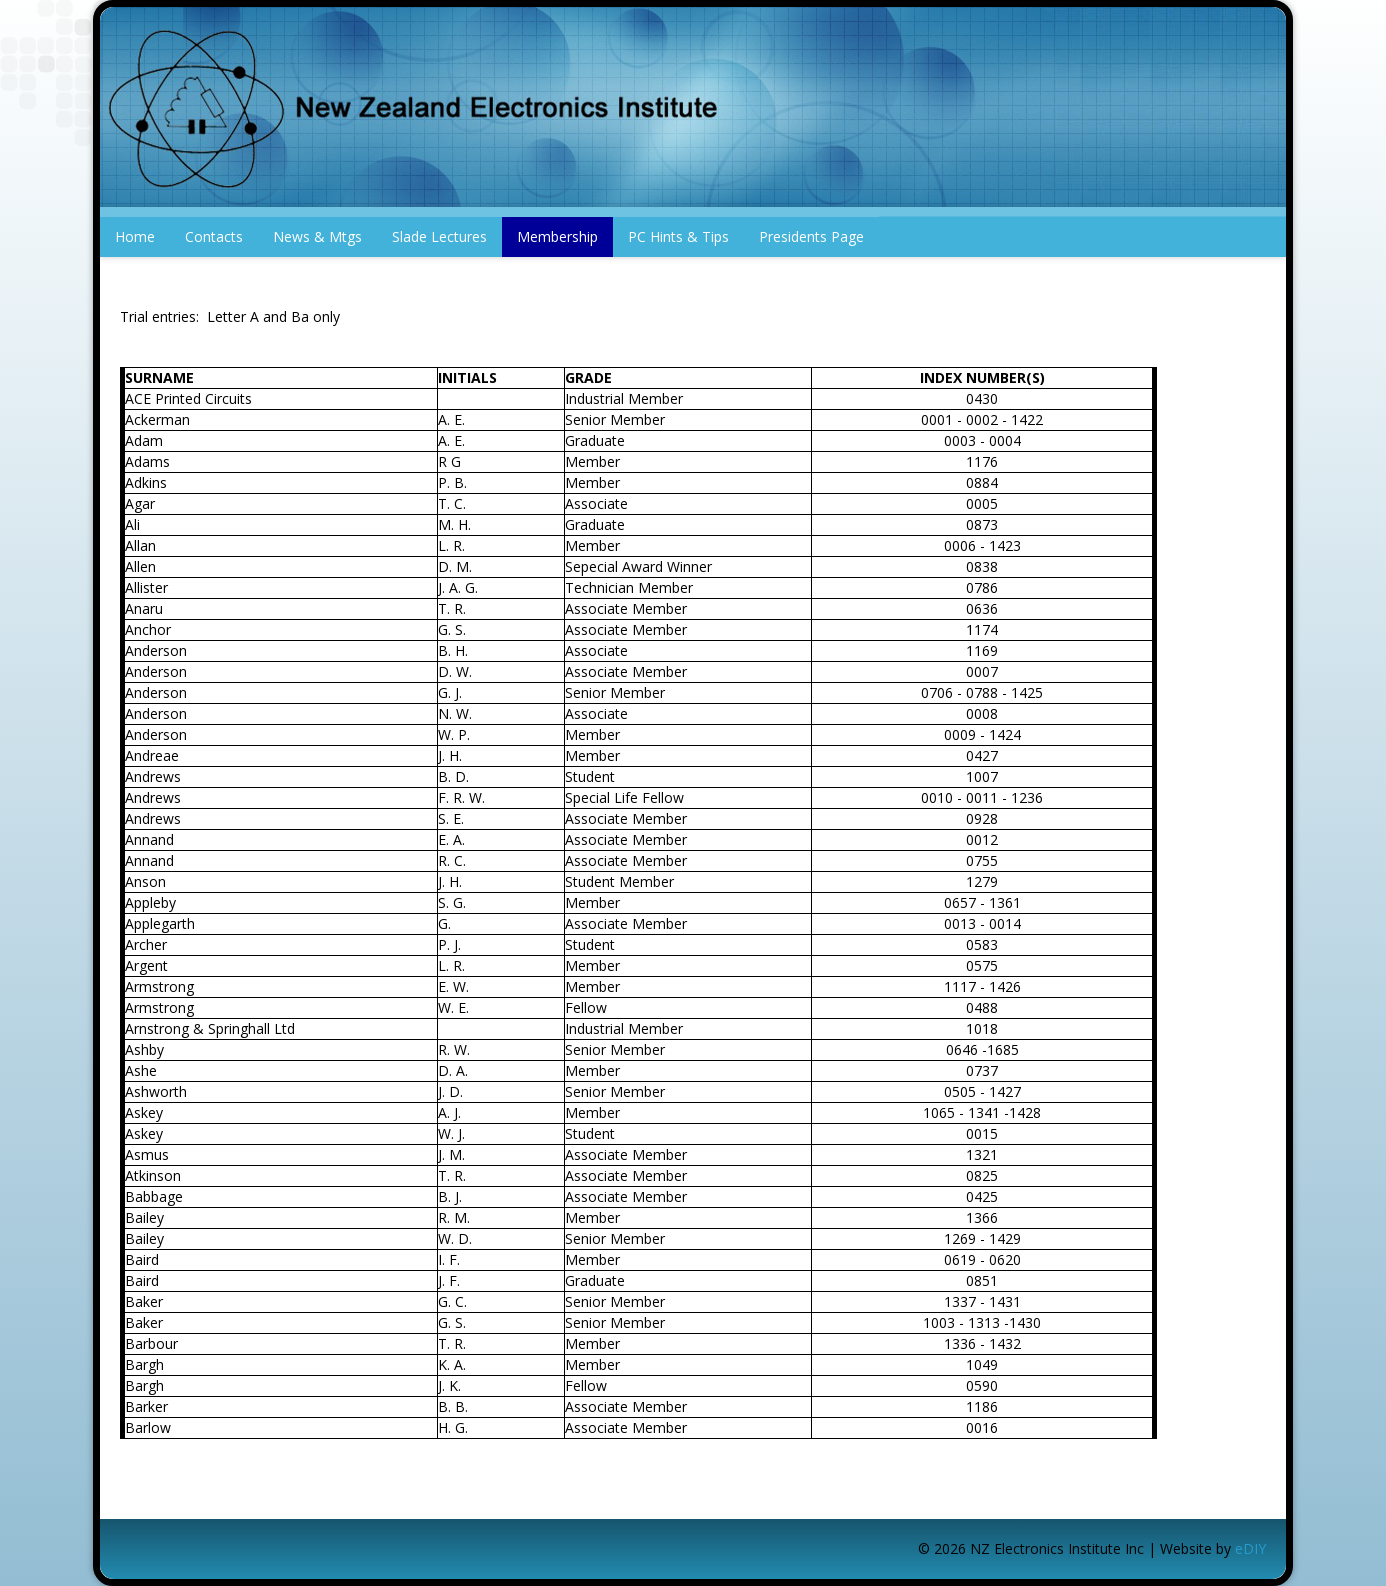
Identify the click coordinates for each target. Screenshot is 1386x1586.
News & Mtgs (317, 236)
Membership (557, 236)
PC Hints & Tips (678, 236)
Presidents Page (811, 236)
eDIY (1250, 1548)
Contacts (214, 236)
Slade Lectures (439, 236)
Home (135, 236)
